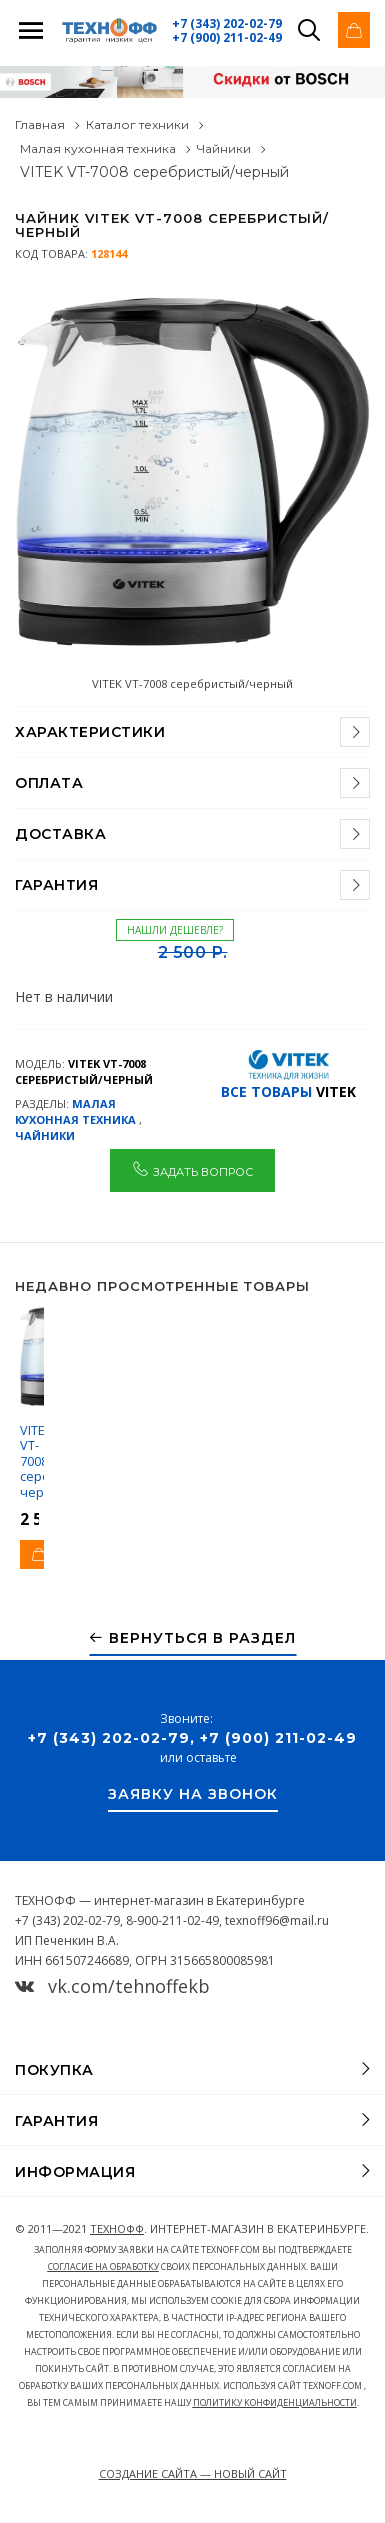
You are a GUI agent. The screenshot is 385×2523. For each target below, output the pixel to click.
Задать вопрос (192, 1169)
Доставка (60, 834)
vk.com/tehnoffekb (112, 1986)
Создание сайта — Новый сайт (193, 2473)
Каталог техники (137, 124)
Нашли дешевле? (175, 930)
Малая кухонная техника (98, 148)
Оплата (49, 783)
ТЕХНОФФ (117, 2228)
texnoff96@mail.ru (277, 1920)
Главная (40, 124)
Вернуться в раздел (192, 1638)
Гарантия (56, 885)
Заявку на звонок (193, 1795)
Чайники (224, 148)
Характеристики (90, 732)
